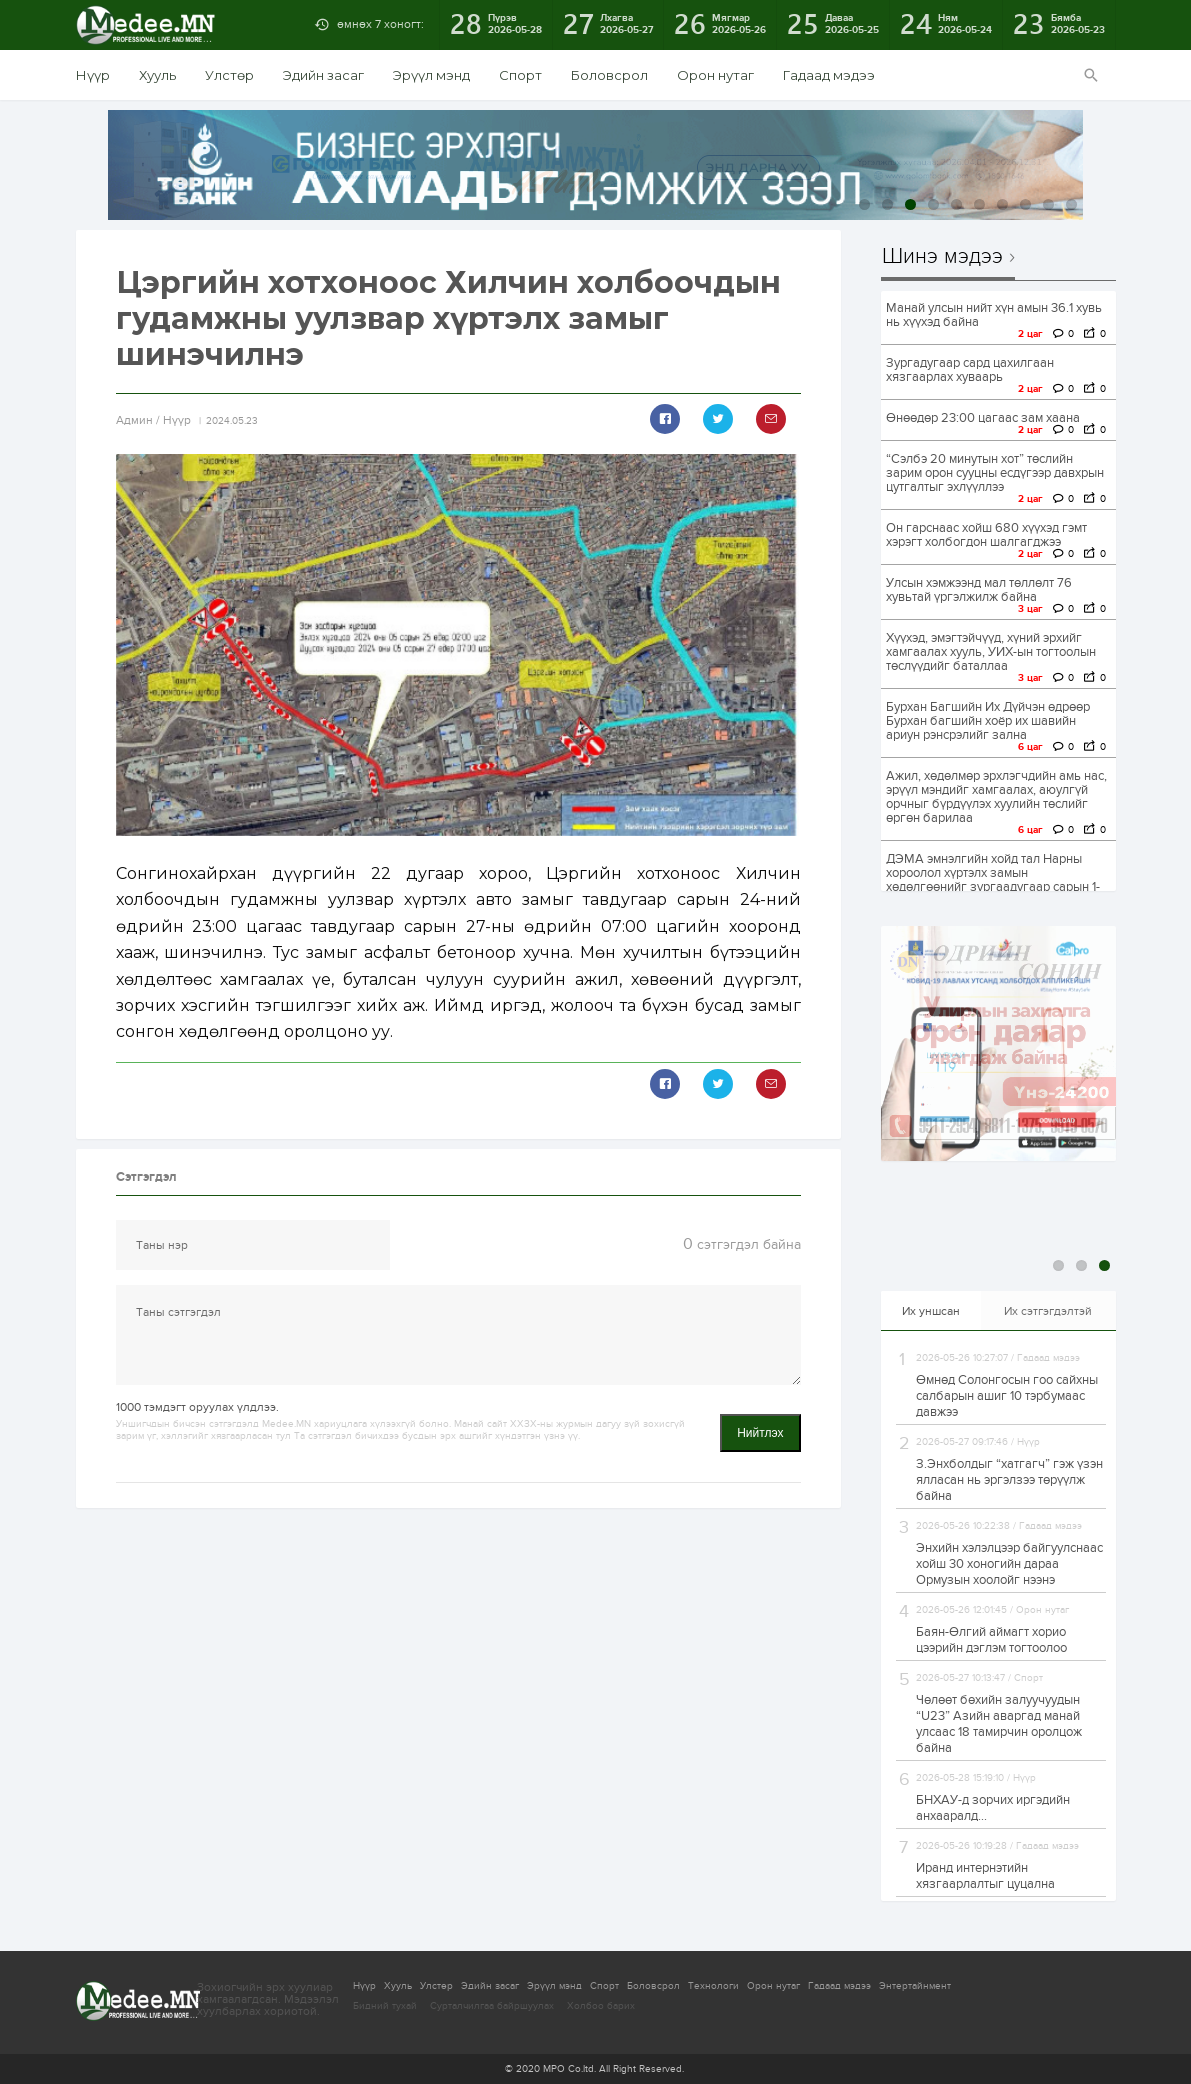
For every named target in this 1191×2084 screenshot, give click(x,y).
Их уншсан (931, 1311)
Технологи (713, 1986)
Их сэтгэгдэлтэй (1048, 1311)
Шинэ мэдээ (942, 257)
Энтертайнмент (915, 1986)
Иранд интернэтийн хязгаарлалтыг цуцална (985, 1876)
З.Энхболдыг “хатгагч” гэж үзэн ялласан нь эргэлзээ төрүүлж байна (1009, 1480)
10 (1071, 204)
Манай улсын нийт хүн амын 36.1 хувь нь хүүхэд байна (994, 315)
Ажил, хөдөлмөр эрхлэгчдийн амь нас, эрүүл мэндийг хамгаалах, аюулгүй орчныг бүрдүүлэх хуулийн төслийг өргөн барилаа (996, 797)
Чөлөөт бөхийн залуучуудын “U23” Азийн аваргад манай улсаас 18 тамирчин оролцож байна (999, 1724)
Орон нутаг (715, 75)
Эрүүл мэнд (431, 75)
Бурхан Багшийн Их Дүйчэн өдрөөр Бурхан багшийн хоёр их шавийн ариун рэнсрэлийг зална (988, 721)
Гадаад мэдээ (829, 75)
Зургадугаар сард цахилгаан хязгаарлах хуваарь (970, 370)
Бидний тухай (385, 2006)
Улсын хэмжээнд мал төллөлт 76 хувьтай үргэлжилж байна (979, 590)
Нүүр (93, 75)
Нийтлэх (760, 1433)
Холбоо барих (601, 2006)
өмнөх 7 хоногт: (380, 24)
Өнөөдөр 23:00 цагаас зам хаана (983, 418)
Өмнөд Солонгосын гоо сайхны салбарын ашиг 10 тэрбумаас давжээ (1007, 1396)
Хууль (157, 75)
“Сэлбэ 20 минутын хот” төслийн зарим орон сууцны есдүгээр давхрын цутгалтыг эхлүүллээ (995, 473)
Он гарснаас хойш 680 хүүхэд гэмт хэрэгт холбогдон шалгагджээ (986, 535)
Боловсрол (609, 75)
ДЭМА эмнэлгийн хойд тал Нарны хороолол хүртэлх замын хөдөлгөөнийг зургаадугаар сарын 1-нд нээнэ (993, 880)
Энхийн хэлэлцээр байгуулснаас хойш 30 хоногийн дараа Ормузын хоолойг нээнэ (1009, 1564)
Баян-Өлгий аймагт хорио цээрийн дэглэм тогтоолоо (991, 1640)
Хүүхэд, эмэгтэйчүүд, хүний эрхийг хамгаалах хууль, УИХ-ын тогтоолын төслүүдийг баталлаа (991, 652)
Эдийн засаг (323, 75)
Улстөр (229, 75)
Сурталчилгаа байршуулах (492, 2006)
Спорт (520, 75)
